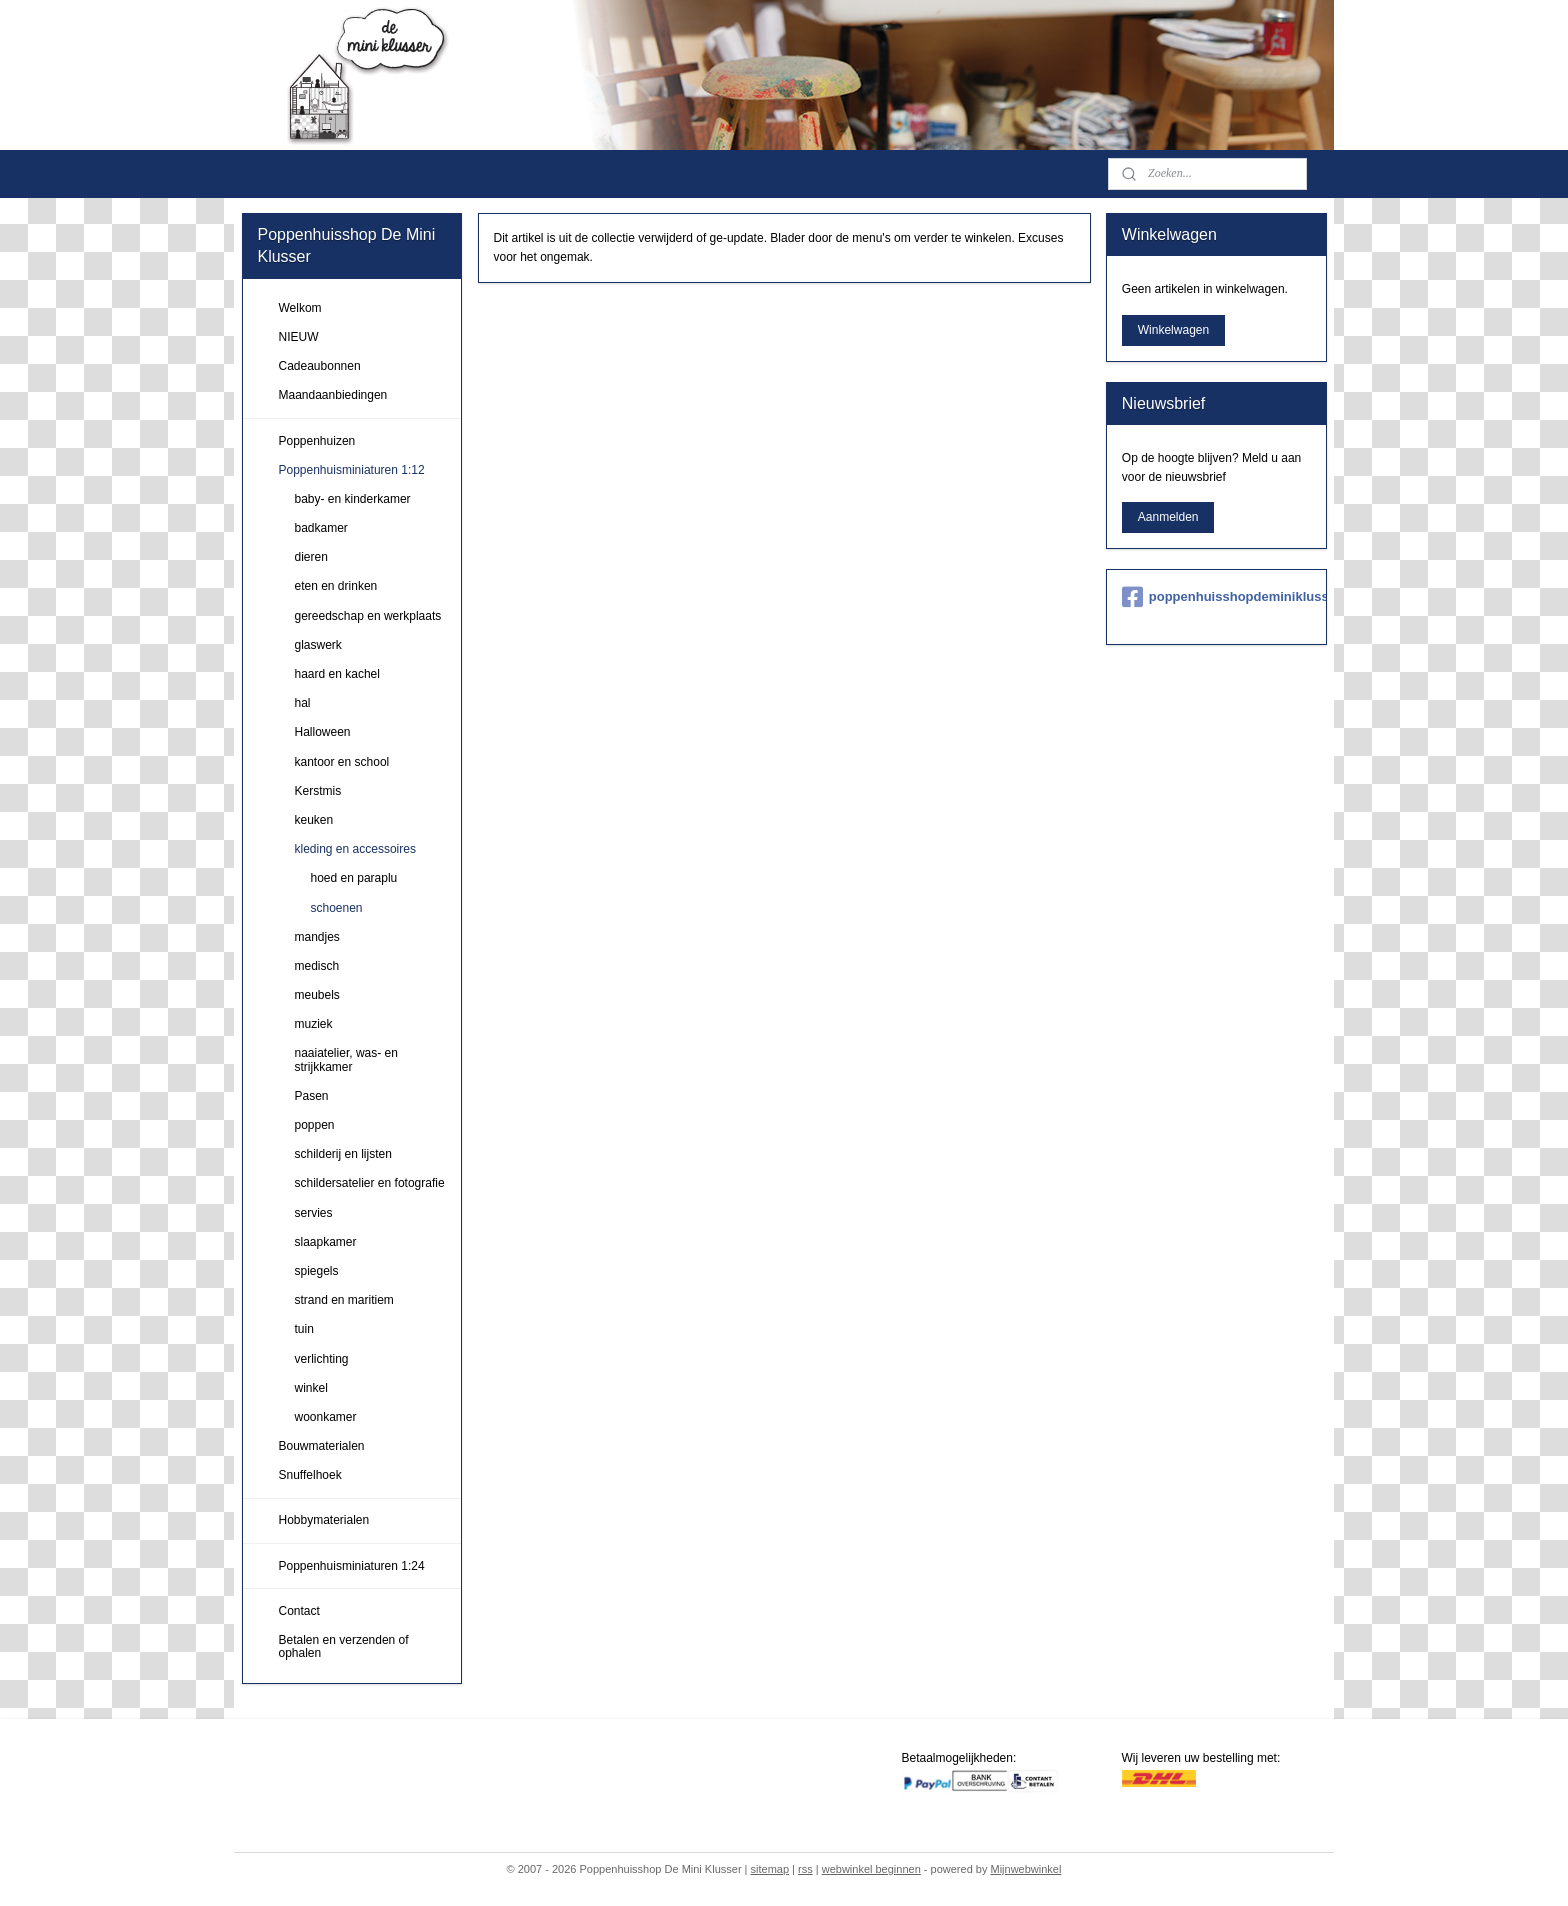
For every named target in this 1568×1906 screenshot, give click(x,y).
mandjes (317, 937)
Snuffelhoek (310, 1475)
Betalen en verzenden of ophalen (344, 1646)
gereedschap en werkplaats (368, 616)
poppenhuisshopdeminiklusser (1216, 597)
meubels (317, 995)
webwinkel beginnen (871, 1869)
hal (303, 703)
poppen (315, 1125)
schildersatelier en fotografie (370, 1183)
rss (805, 1869)
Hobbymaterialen (324, 1520)
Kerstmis (318, 791)
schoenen (337, 908)
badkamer (321, 528)
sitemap (770, 1869)
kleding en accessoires (355, 849)
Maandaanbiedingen (333, 395)
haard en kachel (337, 674)
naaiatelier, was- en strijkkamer (346, 1059)
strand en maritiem (344, 1300)
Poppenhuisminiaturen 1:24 (352, 1566)
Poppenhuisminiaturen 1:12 (352, 470)
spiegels (317, 1271)
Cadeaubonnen (320, 366)
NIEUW (299, 337)
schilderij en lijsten (343, 1154)
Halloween (323, 732)
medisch (317, 966)
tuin (304, 1329)
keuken (314, 820)
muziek (314, 1024)
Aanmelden (1168, 517)
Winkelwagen (1173, 330)
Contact (299, 1611)
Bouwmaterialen (322, 1446)
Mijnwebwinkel (1025, 1869)
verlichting (322, 1359)
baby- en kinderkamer (353, 499)
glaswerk (318, 645)
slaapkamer (326, 1242)
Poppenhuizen (317, 441)
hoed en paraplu (354, 878)
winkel (311, 1388)
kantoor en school (342, 762)
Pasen (312, 1096)
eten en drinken (336, 586)
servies (314, 1213)
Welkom (300, 308)
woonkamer (326, 1417)
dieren (311, 557)
